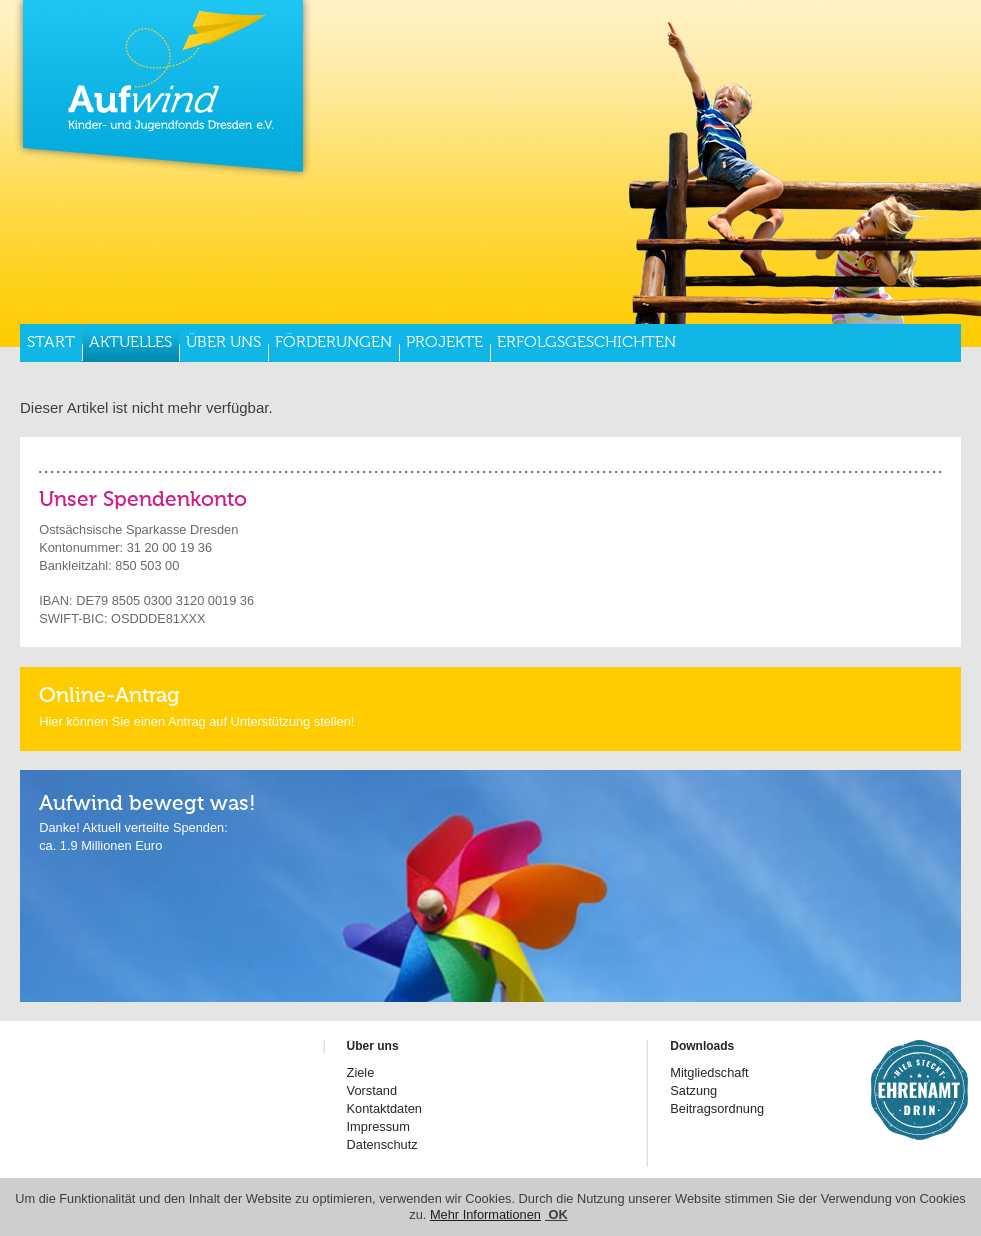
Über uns (223, 343)
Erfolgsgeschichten (586, 343)
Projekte (444, 343)
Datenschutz (382, 1144)
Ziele (361, 1072)
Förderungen (333, 343)
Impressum (378, 1126)
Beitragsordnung (717, 1108)
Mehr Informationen (485, 1214)
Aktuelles (130, 343)
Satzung (693, 1090)
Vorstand (372, 1090)
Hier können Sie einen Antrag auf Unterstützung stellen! (196, 721)
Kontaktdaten (384, 1108)
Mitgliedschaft (709, 1072)
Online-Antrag (109, 696)
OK (556, 1214)
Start (51, 343)
